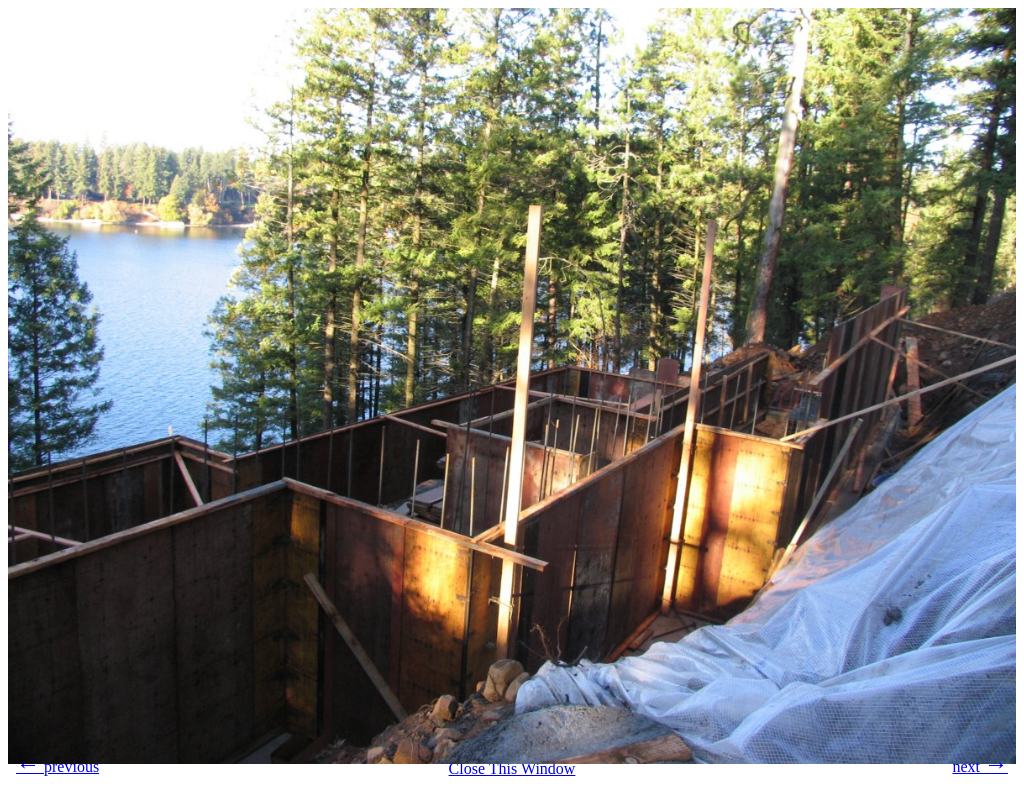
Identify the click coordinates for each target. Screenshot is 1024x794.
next (980, 764)
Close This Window (512, 768)
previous (57, 764)
